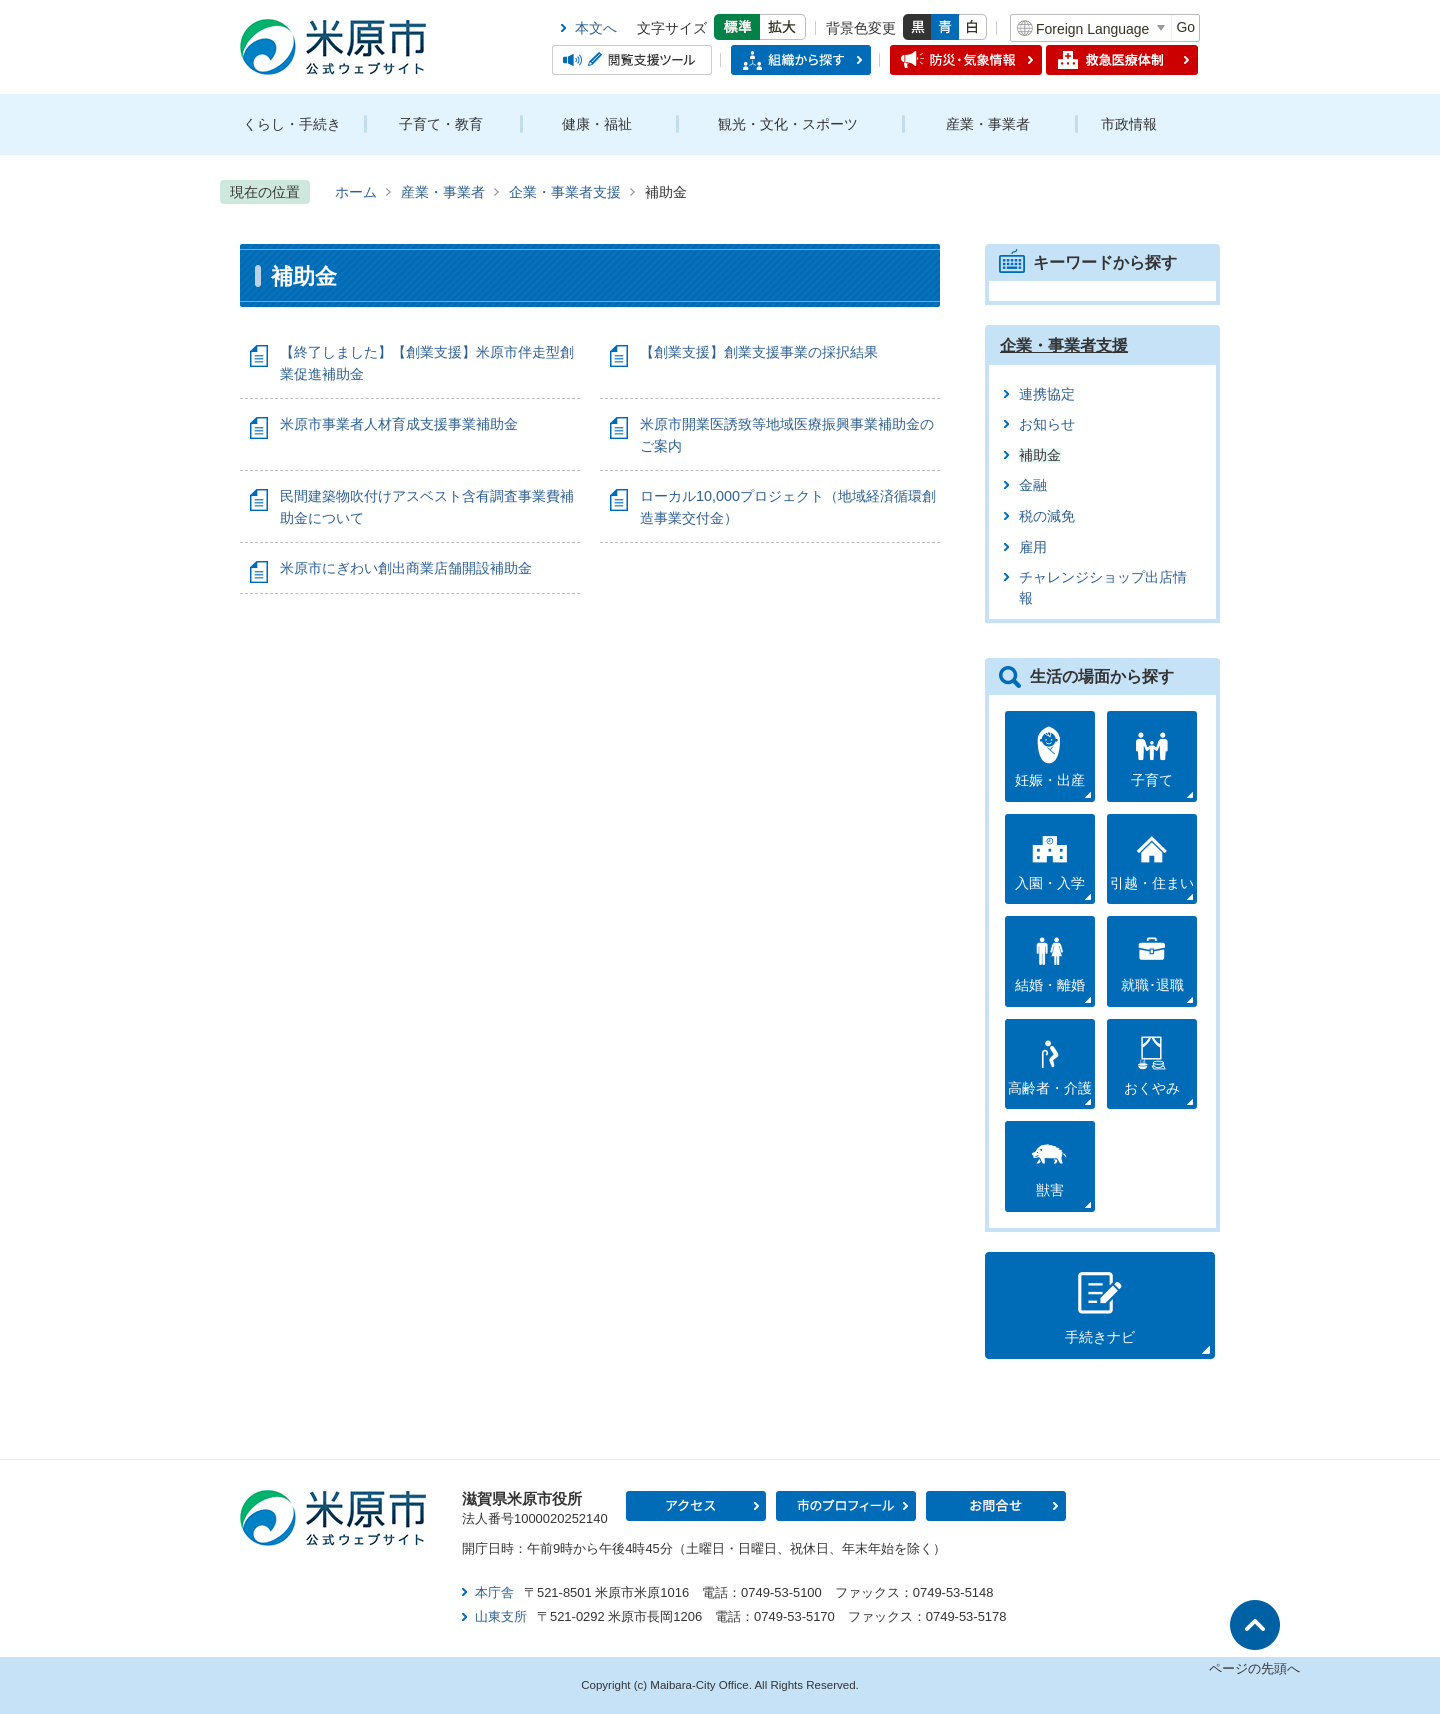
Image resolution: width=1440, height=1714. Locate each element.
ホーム (356, 192)
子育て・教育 (441, 124)
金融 (1033, 485)
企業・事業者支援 (565, 192)
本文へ (596, 28)
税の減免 (1047, 516)
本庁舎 (494, 1592)
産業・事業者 (988, 124)
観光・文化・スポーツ (788, 124)
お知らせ (1047, 424)
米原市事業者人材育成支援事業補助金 (399, 424)
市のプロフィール (846, 1506)
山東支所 (501, 1616)
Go (1185, 27)
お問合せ (996, 1506)
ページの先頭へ (1254, 1668)
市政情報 (1129, 124)
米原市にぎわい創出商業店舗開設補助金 (406, 568)
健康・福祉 (597, 124)
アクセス (696, 1506)
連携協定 (1047, 394)
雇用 (1033, 547)
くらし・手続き (292, 124)
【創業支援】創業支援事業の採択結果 (759, 352)
